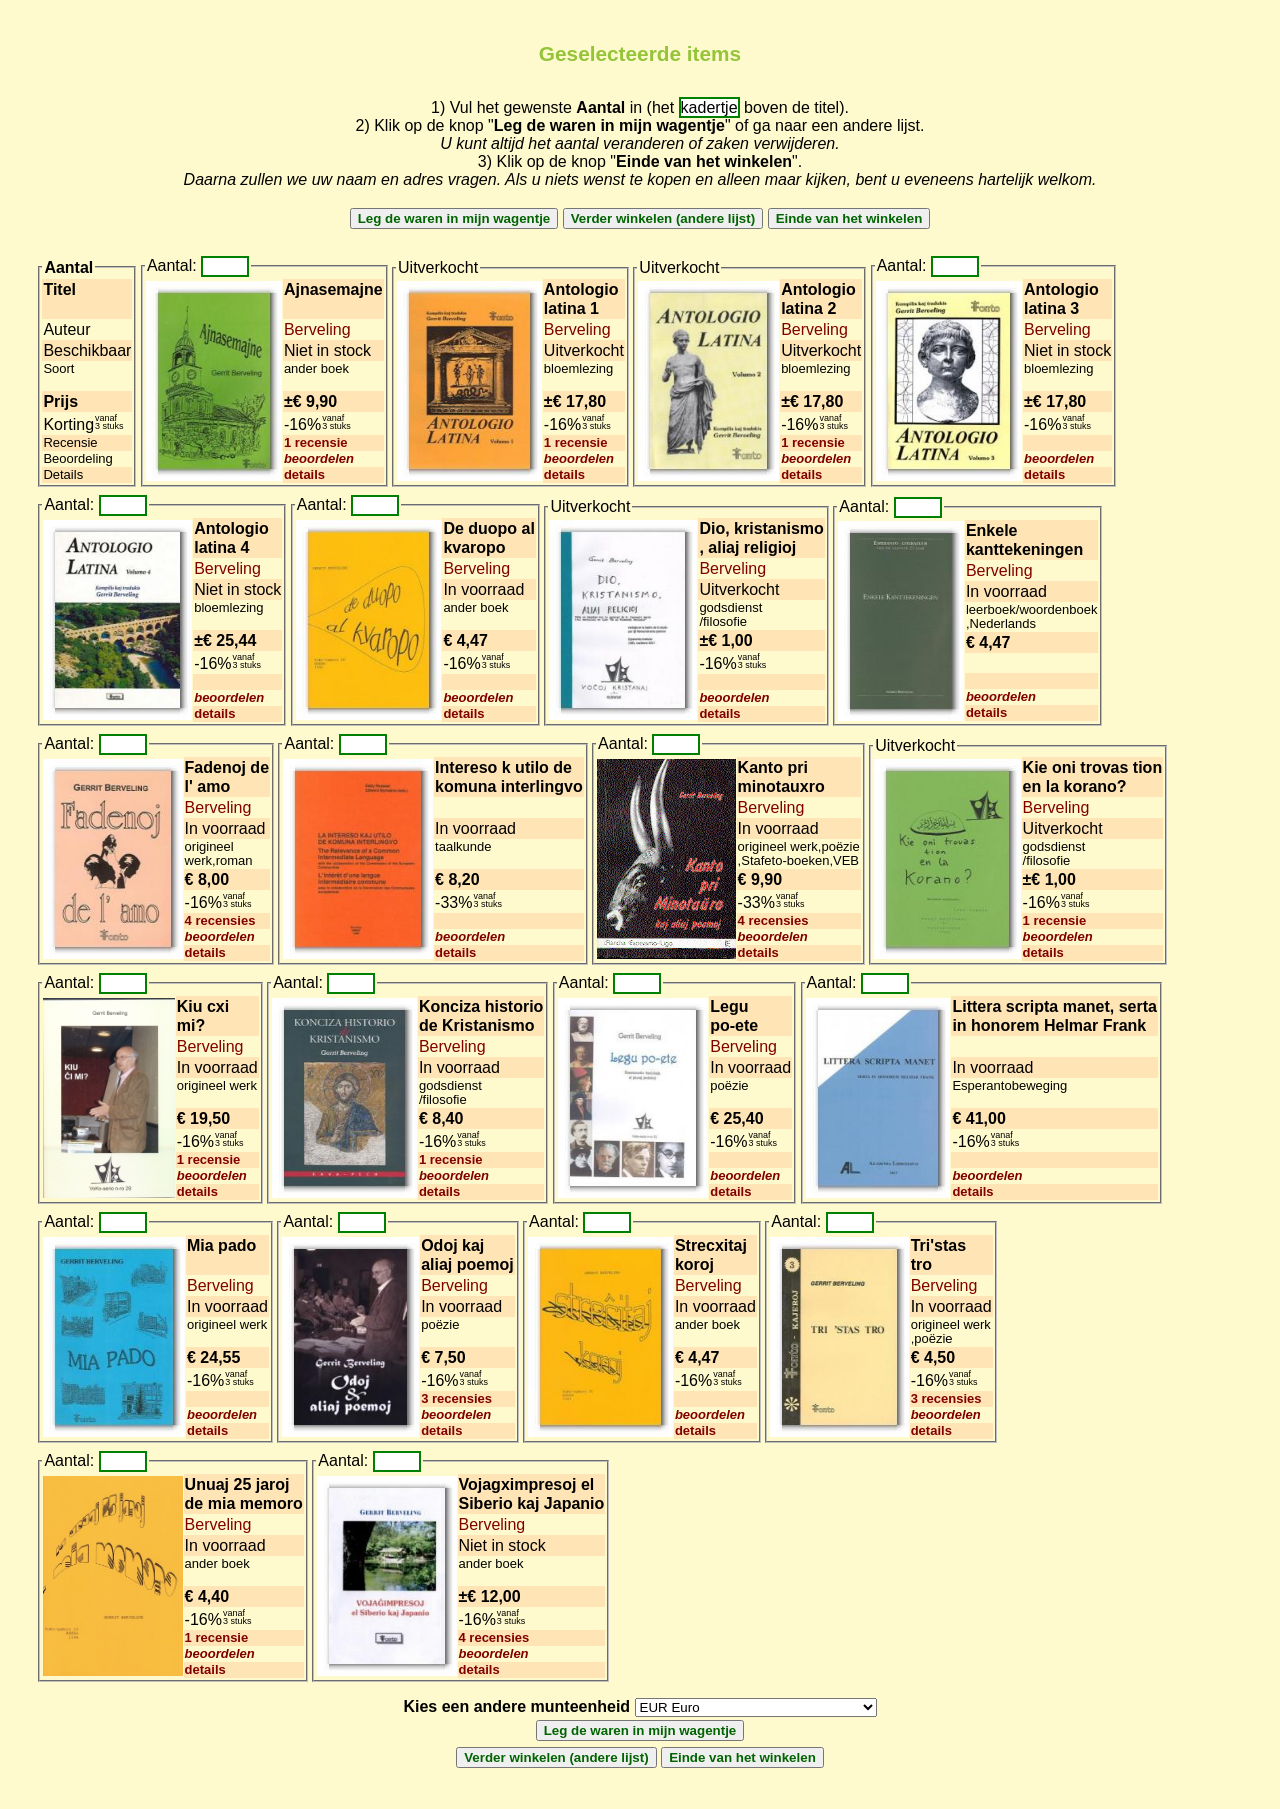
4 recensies (220, 920)
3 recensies (456, 1398)
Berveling (317, 329)
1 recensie (316, 442)
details (304, 474)
